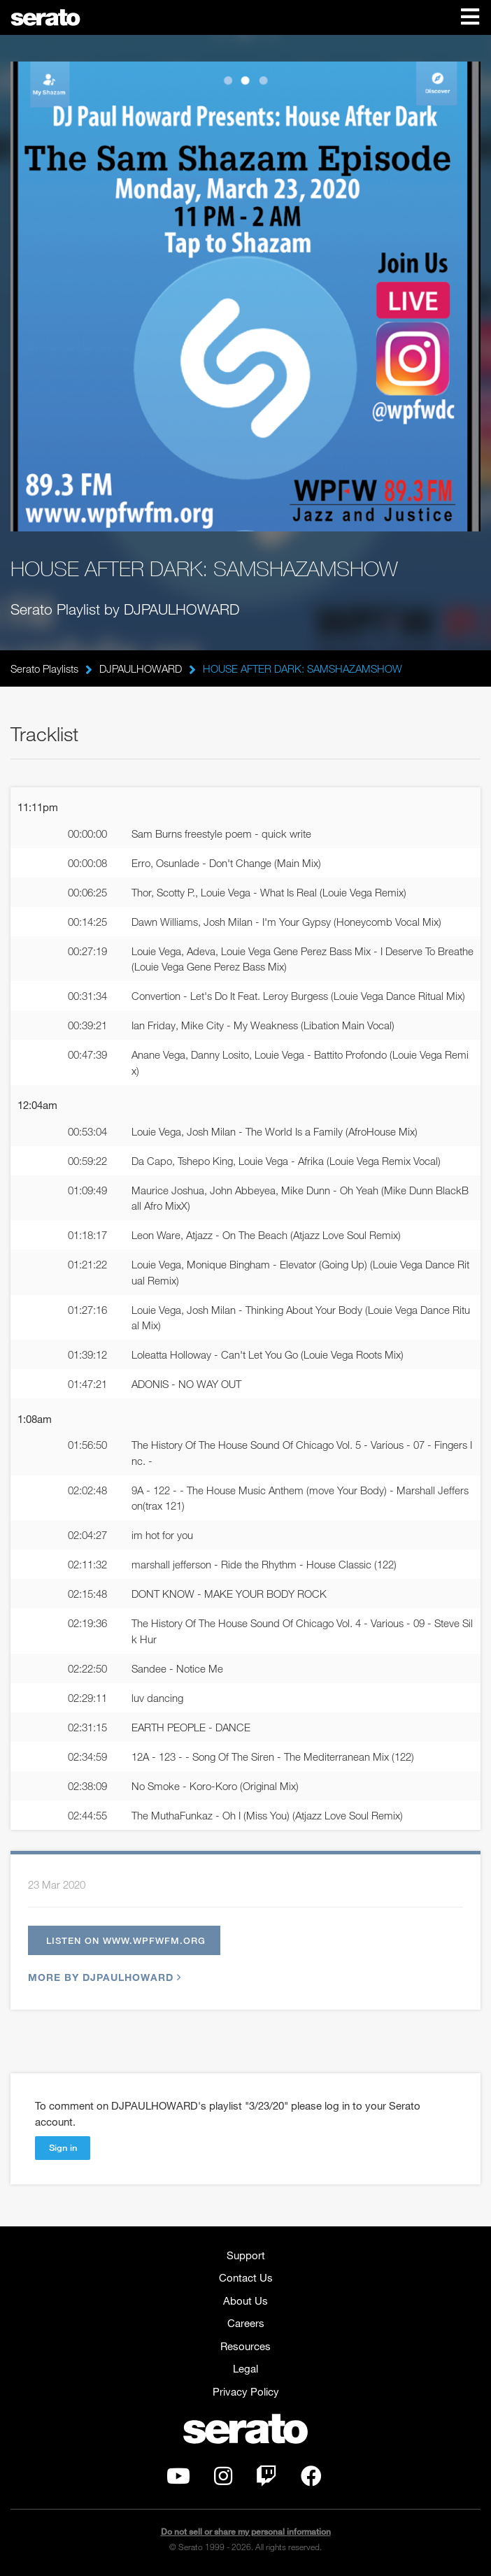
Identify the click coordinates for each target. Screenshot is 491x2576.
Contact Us (246, 2277)
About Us (245, 2300)
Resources (245, 2346)
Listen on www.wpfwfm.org (126, 1940)
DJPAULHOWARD (140, 668)
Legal (245, 2368)
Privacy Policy (246, 2391)
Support (246, 2255)
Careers (245, 2323)
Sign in (63, 2147)
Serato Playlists (44, 668)
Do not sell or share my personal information (246, 2531)
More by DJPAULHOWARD (103, 1977)
